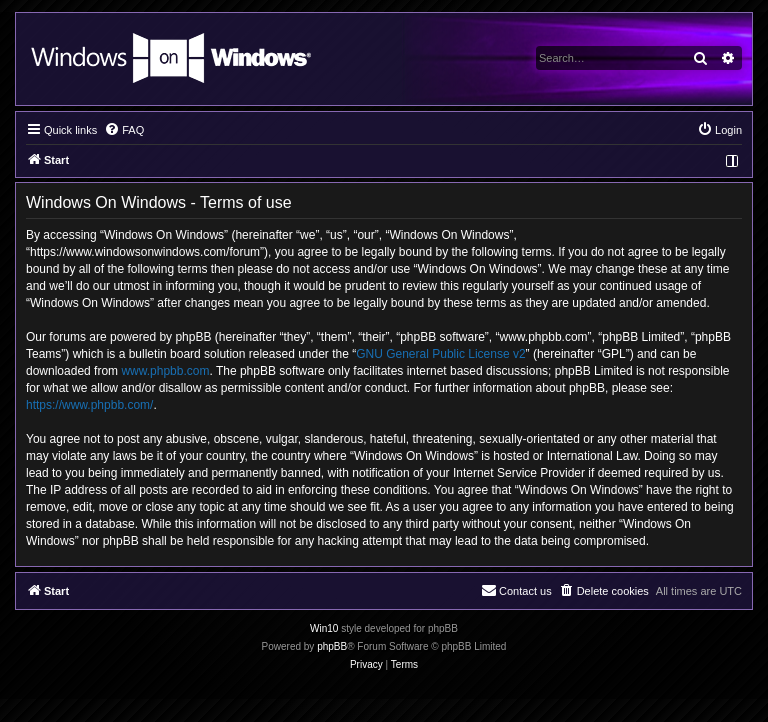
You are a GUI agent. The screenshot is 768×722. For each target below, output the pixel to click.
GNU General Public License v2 (440, 354)
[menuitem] (124, 130)
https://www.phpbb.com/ (89, 405)
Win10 (324, 628)
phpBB (332, 646)
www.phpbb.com (165, 371)
